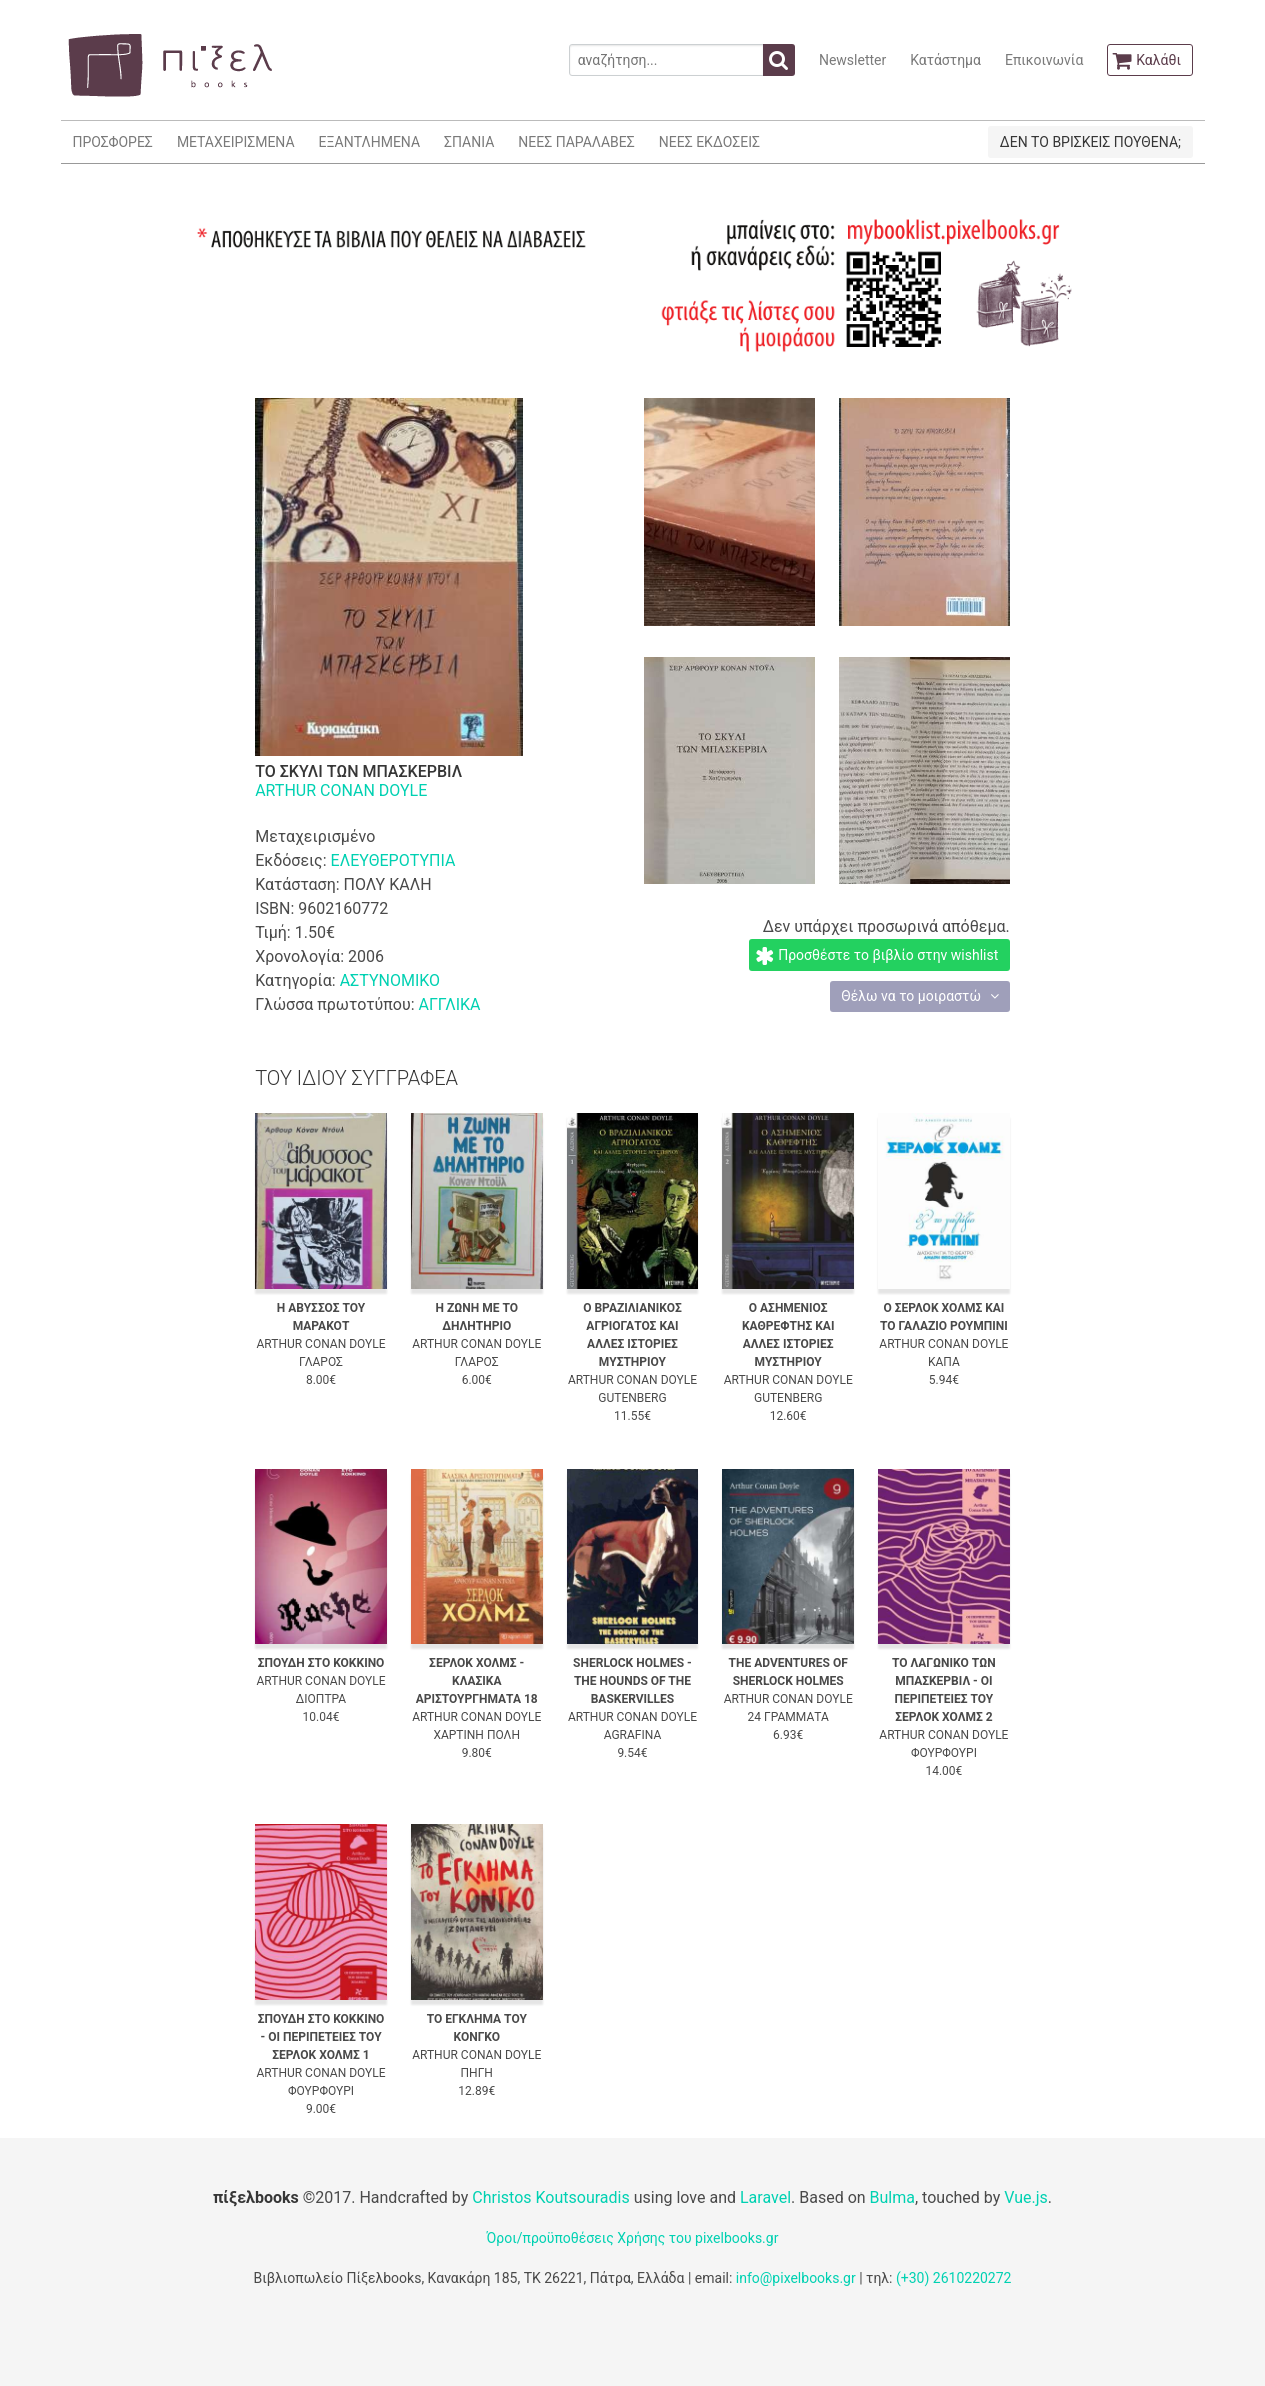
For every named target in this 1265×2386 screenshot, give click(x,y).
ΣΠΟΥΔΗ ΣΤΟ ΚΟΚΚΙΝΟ (321, 1663)
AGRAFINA (633, 1735)
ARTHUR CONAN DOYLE (341, 790)
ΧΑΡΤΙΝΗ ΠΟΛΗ (476, 1735)
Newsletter (852, 60)
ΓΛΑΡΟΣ (321, 1362)
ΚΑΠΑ (944, 1362)
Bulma (892, 2197)
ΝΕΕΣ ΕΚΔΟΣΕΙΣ (709, 142)
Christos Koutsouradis (550, 2197)
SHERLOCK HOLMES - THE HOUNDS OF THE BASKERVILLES (632, 1681)
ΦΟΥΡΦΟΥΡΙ (944, 1753)
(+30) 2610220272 (954, 2278)
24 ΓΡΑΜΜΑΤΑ (788, 1717)
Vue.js (1026, 2197)
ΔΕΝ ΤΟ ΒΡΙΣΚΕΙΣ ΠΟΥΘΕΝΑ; (1090, 142)
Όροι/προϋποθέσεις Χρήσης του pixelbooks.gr (633, 2238)
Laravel (765, 2197)
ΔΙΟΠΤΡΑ (321, 1699)
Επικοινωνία (1044, 60)
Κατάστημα (945, 60)
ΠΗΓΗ (477, 2073)
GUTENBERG (632, 1398)
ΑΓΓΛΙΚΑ (449, 1004)
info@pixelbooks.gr (796, 2278)
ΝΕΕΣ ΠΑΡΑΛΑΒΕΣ (576, 142)
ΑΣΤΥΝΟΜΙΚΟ (390, 980)
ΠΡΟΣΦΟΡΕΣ (113, 142)
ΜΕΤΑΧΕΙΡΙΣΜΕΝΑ (236, 142)
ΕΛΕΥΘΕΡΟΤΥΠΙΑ (393, 860)
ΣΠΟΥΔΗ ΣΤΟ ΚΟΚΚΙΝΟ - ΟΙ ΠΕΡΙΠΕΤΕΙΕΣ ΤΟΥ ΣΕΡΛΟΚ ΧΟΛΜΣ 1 (321, 2037)
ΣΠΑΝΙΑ (469, 142)
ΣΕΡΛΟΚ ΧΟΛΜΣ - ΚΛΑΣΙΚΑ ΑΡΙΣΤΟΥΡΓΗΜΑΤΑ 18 (477, 1681)
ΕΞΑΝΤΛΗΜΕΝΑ (369, 142)
